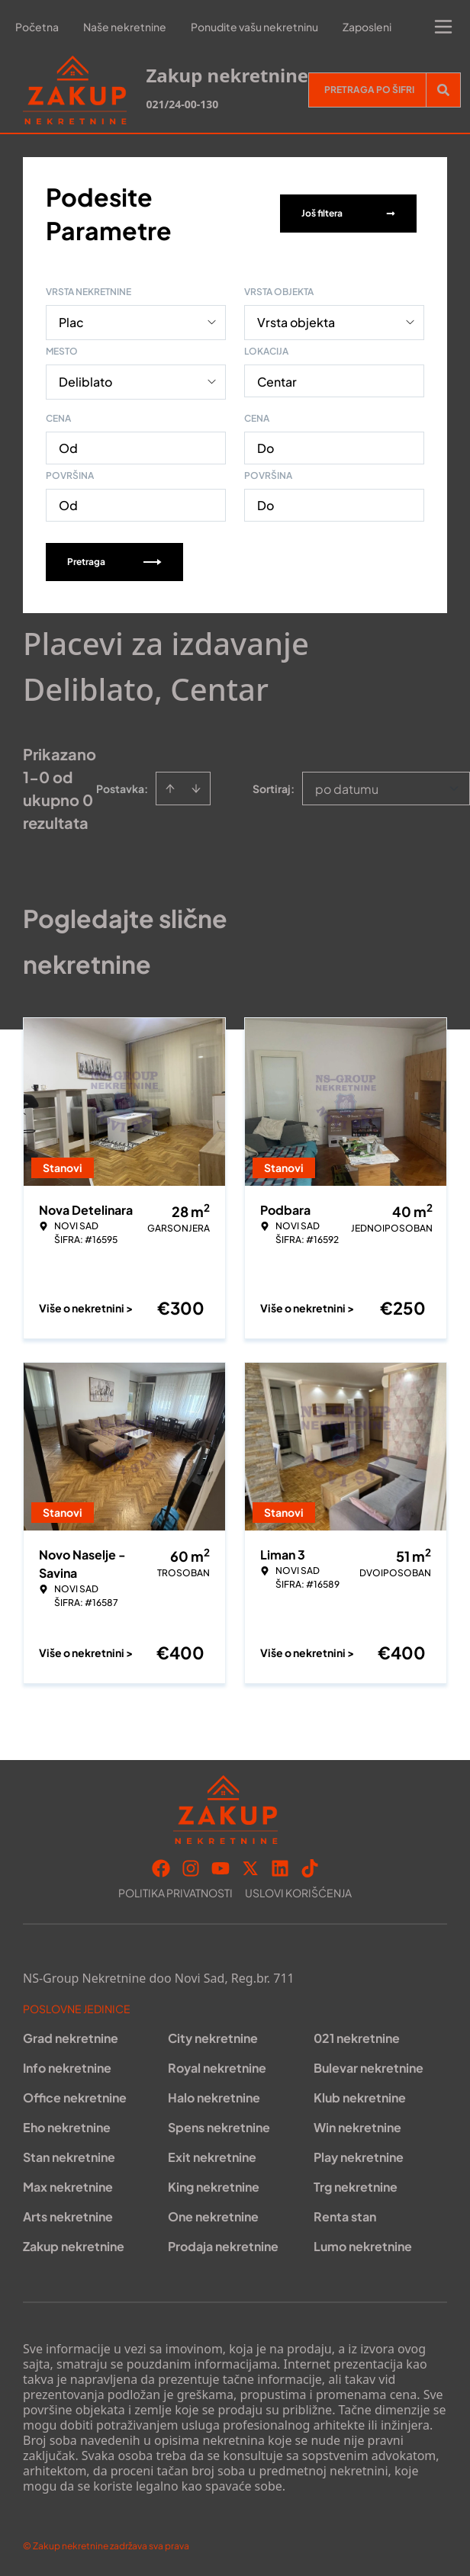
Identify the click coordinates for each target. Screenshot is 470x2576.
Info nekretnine (67, 2068)
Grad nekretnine (70, 2038)
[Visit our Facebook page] (161, 1868)
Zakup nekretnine (73, 2246)
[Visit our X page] (250, 1868)
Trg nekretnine (356, 2187)
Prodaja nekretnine (223, 2246)
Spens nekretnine (219, 2127)
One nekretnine (213, 2216)
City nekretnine (213, 2038)
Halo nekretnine (214, 2097)
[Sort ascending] (170, 788)
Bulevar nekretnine (368, 2068)
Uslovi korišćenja (298, 1893)
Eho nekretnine (67, 2127)
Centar (277, 382)
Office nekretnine (75, 2097)
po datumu (346, 789)
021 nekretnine (357, 2038)
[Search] (443, 90)
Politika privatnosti (175, 1893)
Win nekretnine (357, 2127)
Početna (37, 27)
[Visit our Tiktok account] (310, 1868)
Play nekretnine (359, 2157)
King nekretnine (213, 2187)
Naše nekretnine (124, 27)
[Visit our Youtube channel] (220, 1868)
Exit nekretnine (212, 2157)
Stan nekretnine (69, 2157)
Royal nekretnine (217, 2068)
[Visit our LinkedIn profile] (280, 1868)
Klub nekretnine (360, 2097)
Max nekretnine (68, 2187)
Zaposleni (367, 27)
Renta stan (345, 2216)
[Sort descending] (196, 788)
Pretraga (114, 561)
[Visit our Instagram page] (191, 1868)
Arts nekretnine (68, 2216)
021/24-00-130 (182, 104)
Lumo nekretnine (363, 2246)
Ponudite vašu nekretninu (254, 27)
